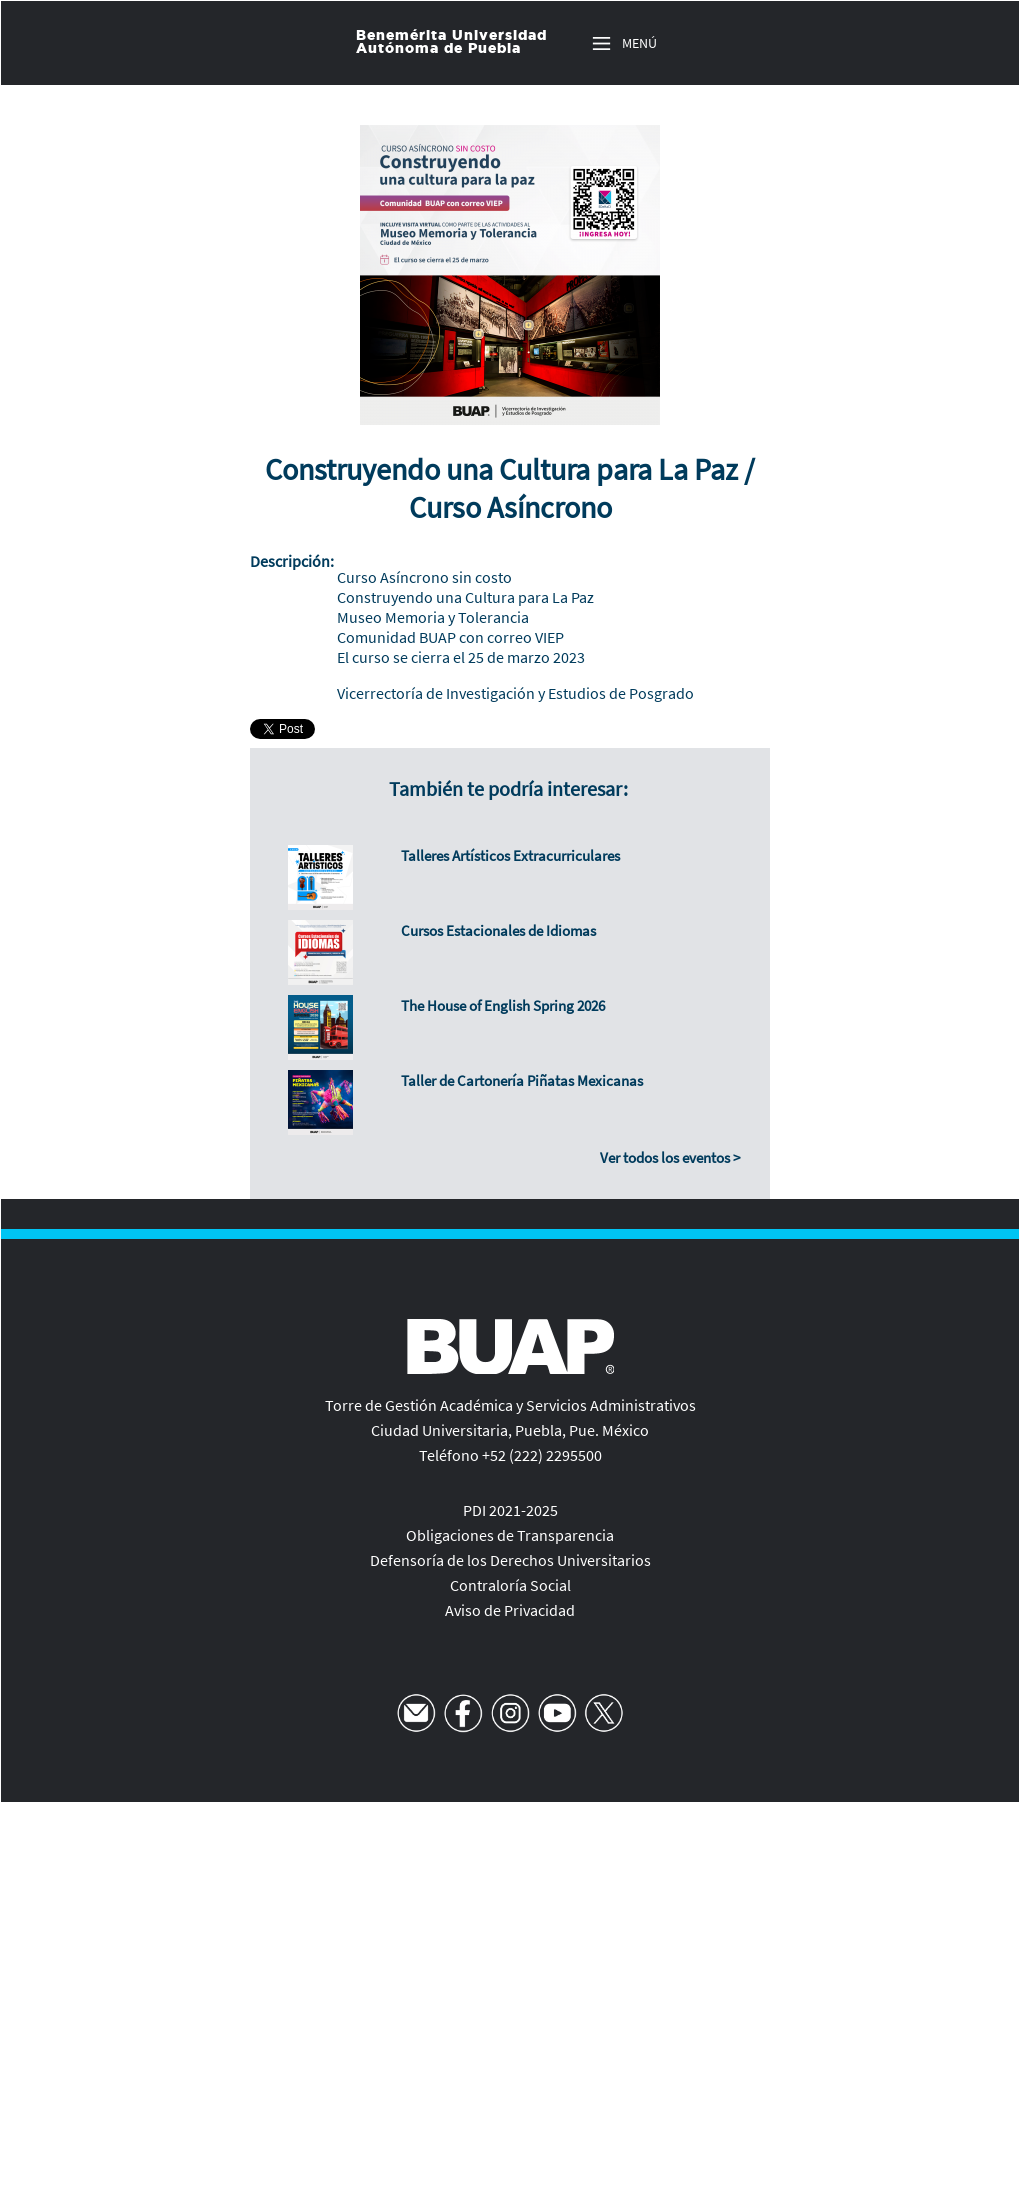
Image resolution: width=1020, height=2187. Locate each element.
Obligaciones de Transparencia (510, 1535)
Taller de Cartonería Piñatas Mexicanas (522, 1080)
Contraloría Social (510, 1585)
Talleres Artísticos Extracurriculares (510, 855)
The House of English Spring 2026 (503, 1005)
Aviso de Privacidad (510, 1610)
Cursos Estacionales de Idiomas (498, 930)
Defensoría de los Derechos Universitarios (510, 1560)
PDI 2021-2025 (510, 1510)
